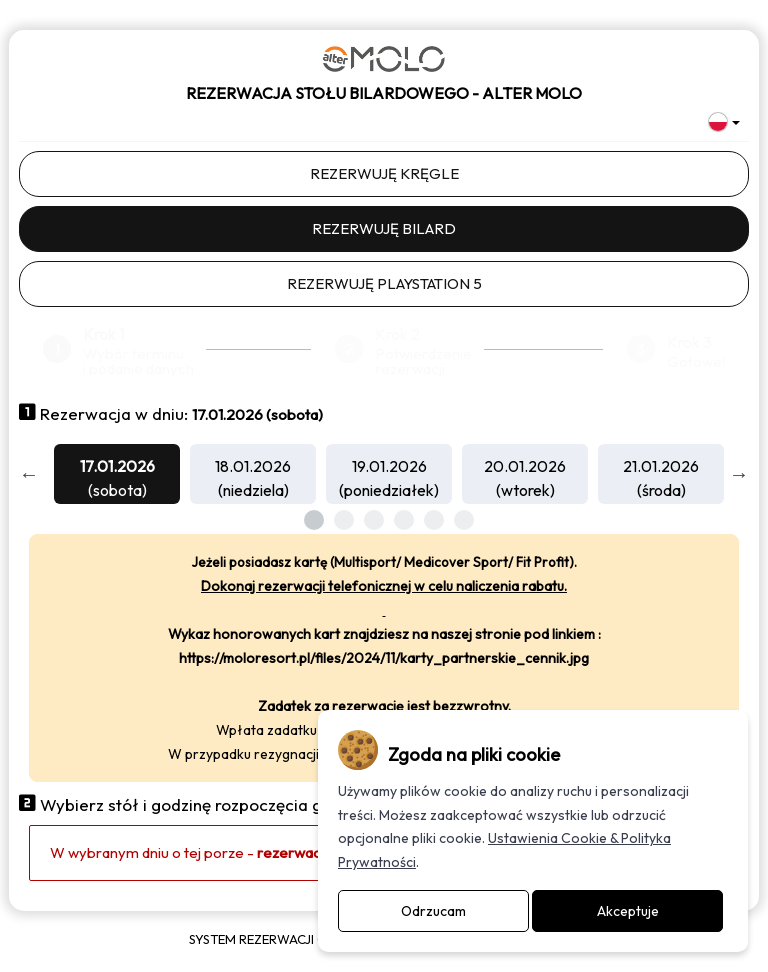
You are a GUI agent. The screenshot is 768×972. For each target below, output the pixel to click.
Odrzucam (433, 911)
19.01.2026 (389, 466)
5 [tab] (434, 520)
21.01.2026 (661, 466)
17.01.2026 (117, 466)
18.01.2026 (253, 466)
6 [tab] (464, 520)
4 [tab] (404, 520)
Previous (29, 474)
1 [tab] (314, 520)
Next (739, 474)
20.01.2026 (525, 466)
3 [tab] (374, 520)
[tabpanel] (117, 474)
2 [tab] (344, 520)
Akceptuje (628, 911)
